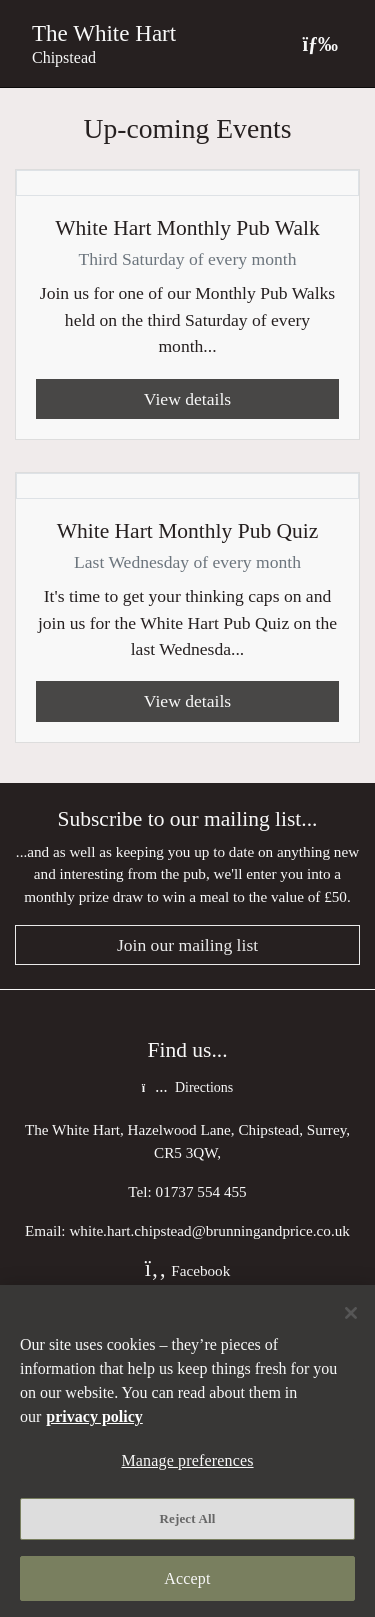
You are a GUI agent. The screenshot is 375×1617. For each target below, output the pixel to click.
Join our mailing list (187, 945)
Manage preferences (187, 1460)
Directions (187, 1087)
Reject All (188, 1518)
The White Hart (104, 33)
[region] (187, 1451)
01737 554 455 (201, 1191)
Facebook (188, 1270)
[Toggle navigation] (320, 43)
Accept (187, 1578)
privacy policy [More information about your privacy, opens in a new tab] (94, 1416)
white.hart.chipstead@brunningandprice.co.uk (209, 1230)
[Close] (351, 1313)
